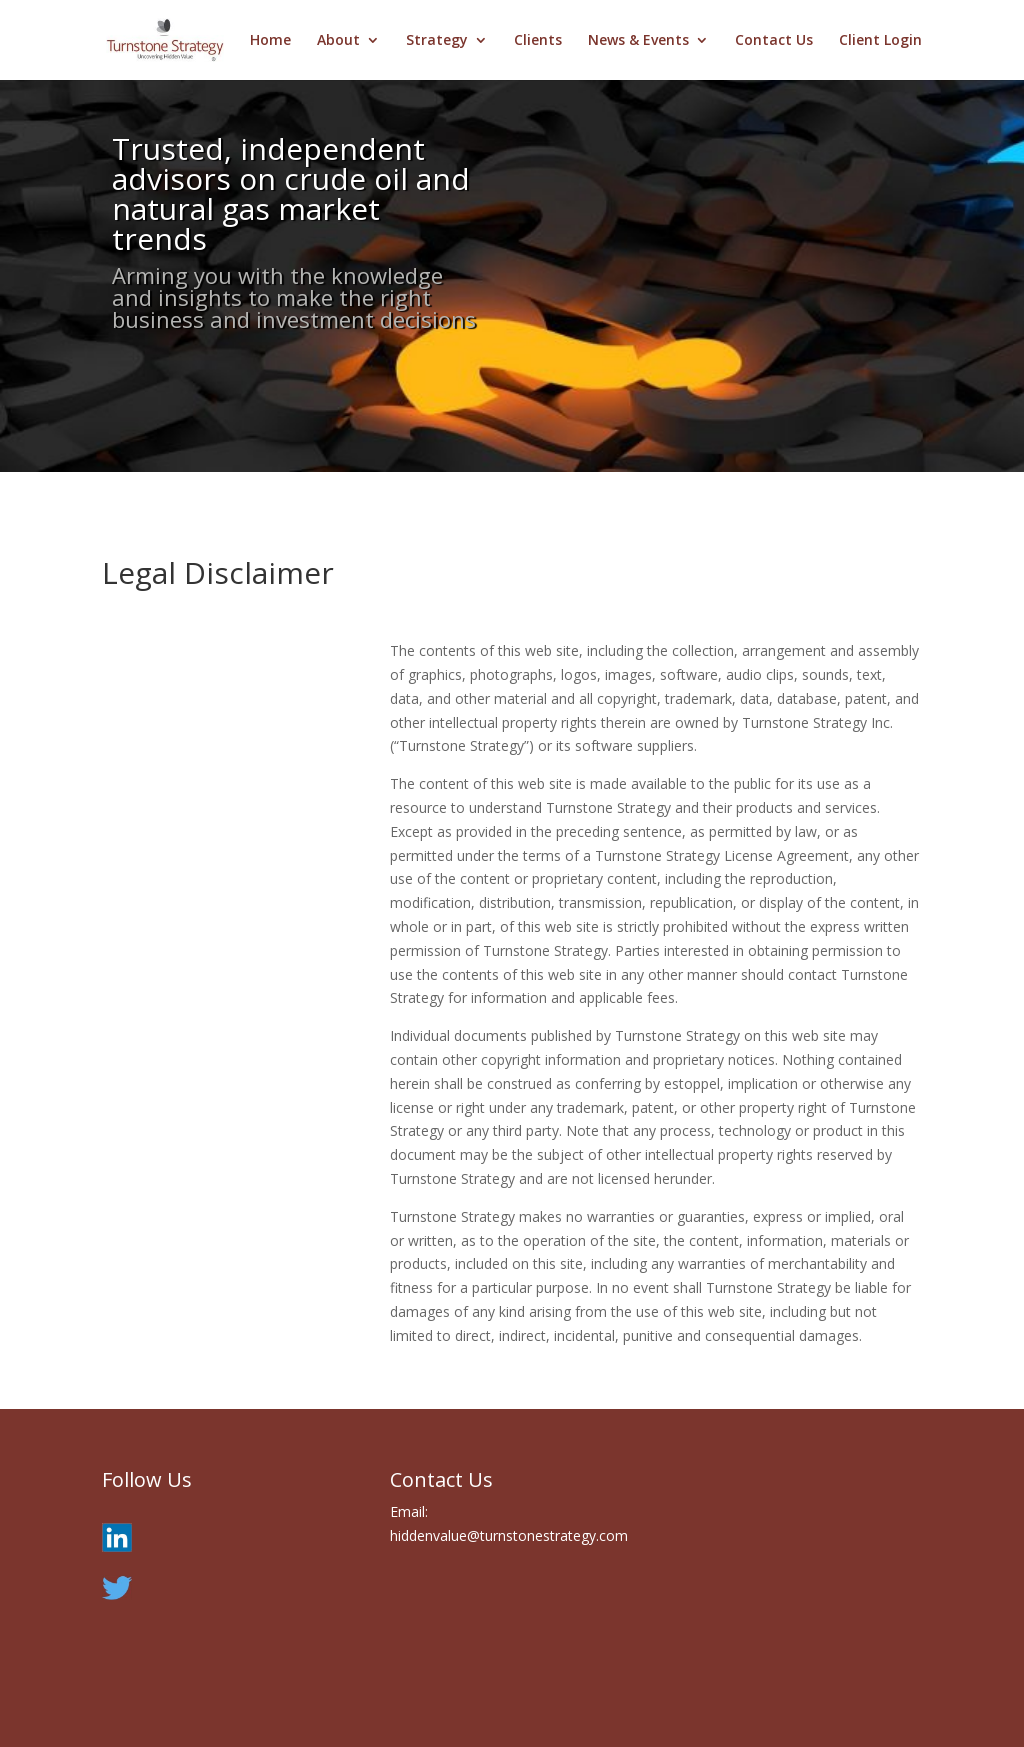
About (338, 41)
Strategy (437, 41)
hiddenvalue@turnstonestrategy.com (509, 1535)
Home (270, 41)
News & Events (638, 41)
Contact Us (774, 41)
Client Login (880, 41)
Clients (538, 41)
